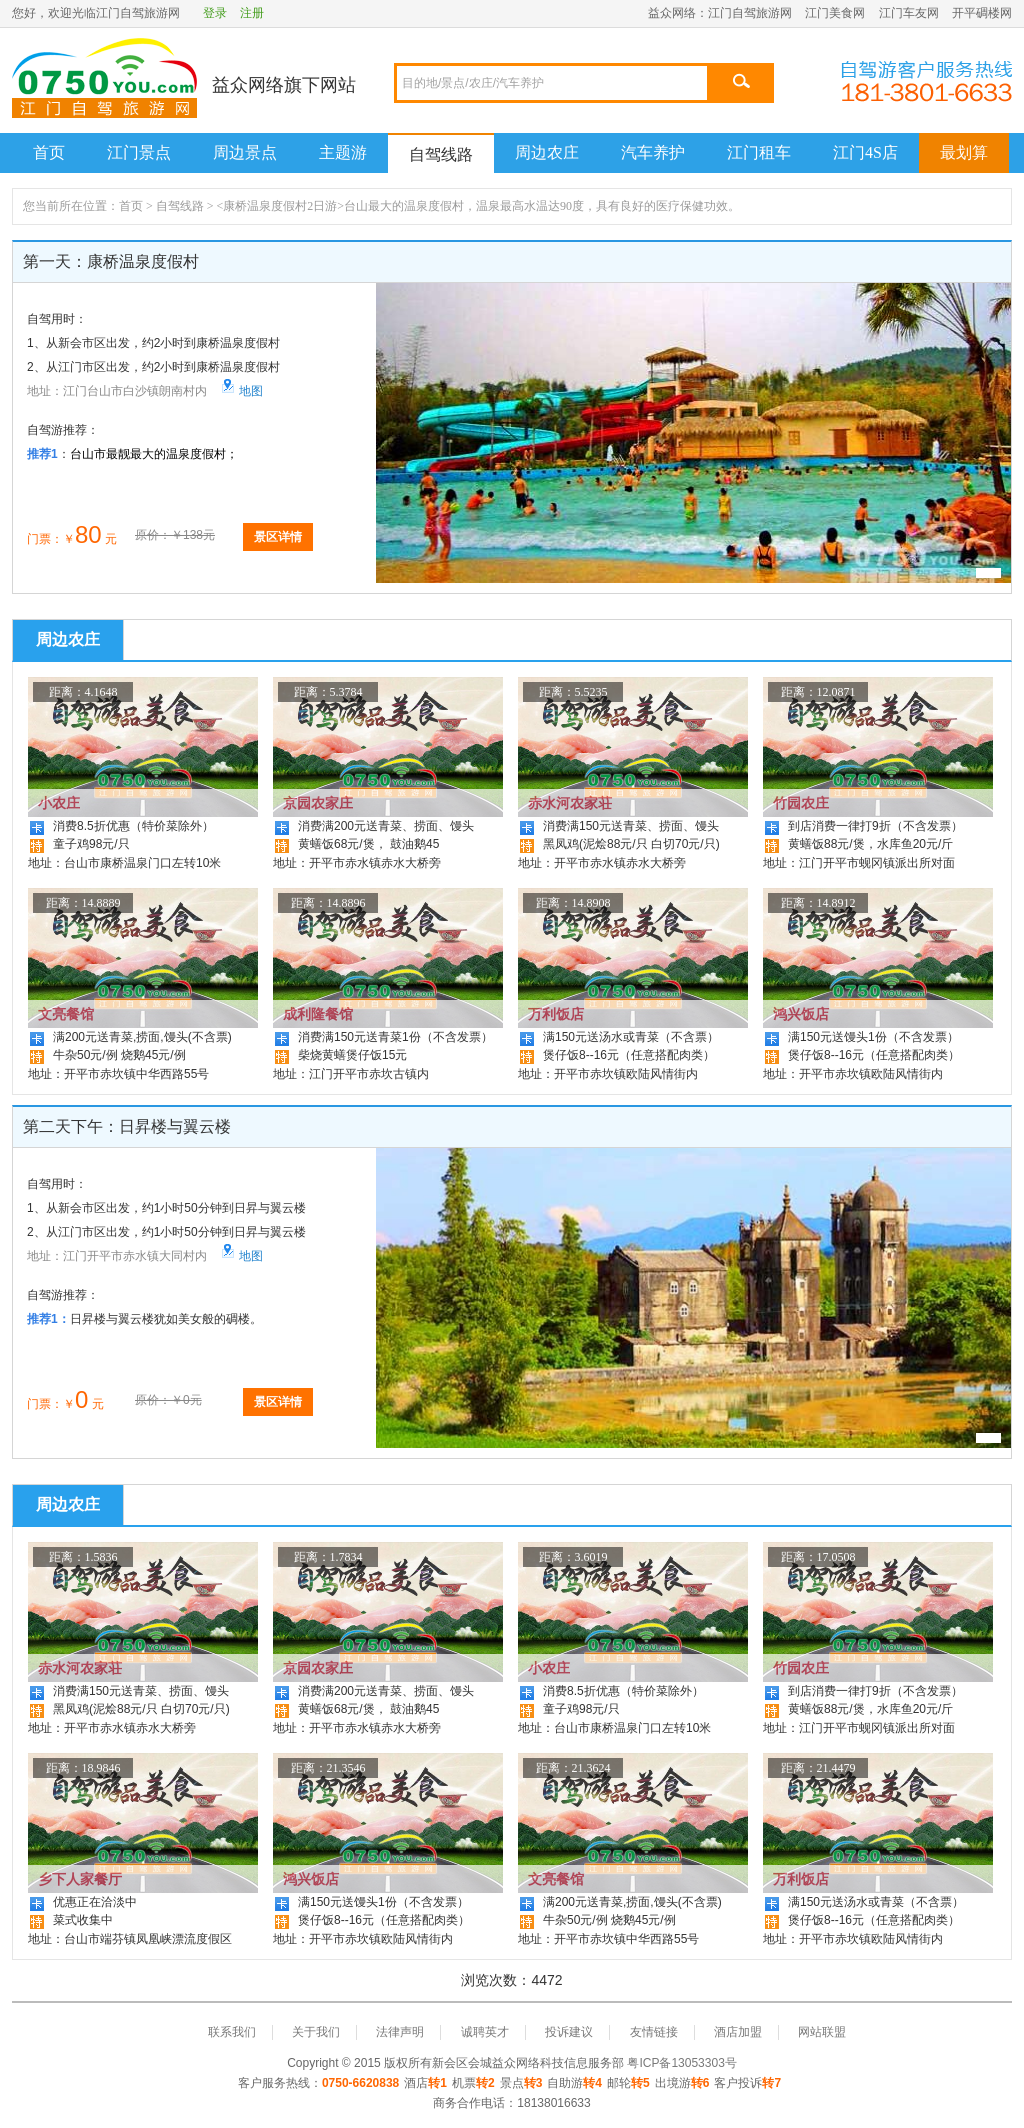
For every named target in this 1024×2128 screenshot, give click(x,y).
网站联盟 (822, 2032)
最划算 (964, 152)
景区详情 (278, 537)
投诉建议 (569, 2032)
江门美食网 (835, 13)
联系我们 (232, 2032)
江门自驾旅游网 (750, 13)
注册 (252, 13)
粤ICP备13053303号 (681, 2063)
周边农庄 (547, 152)
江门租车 (759, 152)
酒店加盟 (738, 2032)
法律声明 (400, 2032)
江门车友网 (909, 13)
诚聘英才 (485, 2032)
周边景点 (245, 152)
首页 (49, 152)
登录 (215, 13)
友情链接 (654, 2032)
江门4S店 (865, 152)
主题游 (343, 152)
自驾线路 (441, 154)
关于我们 (316, 2032)
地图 (242, 391)
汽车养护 (653, 152)
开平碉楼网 (982, 13)
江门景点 (139, 152)
